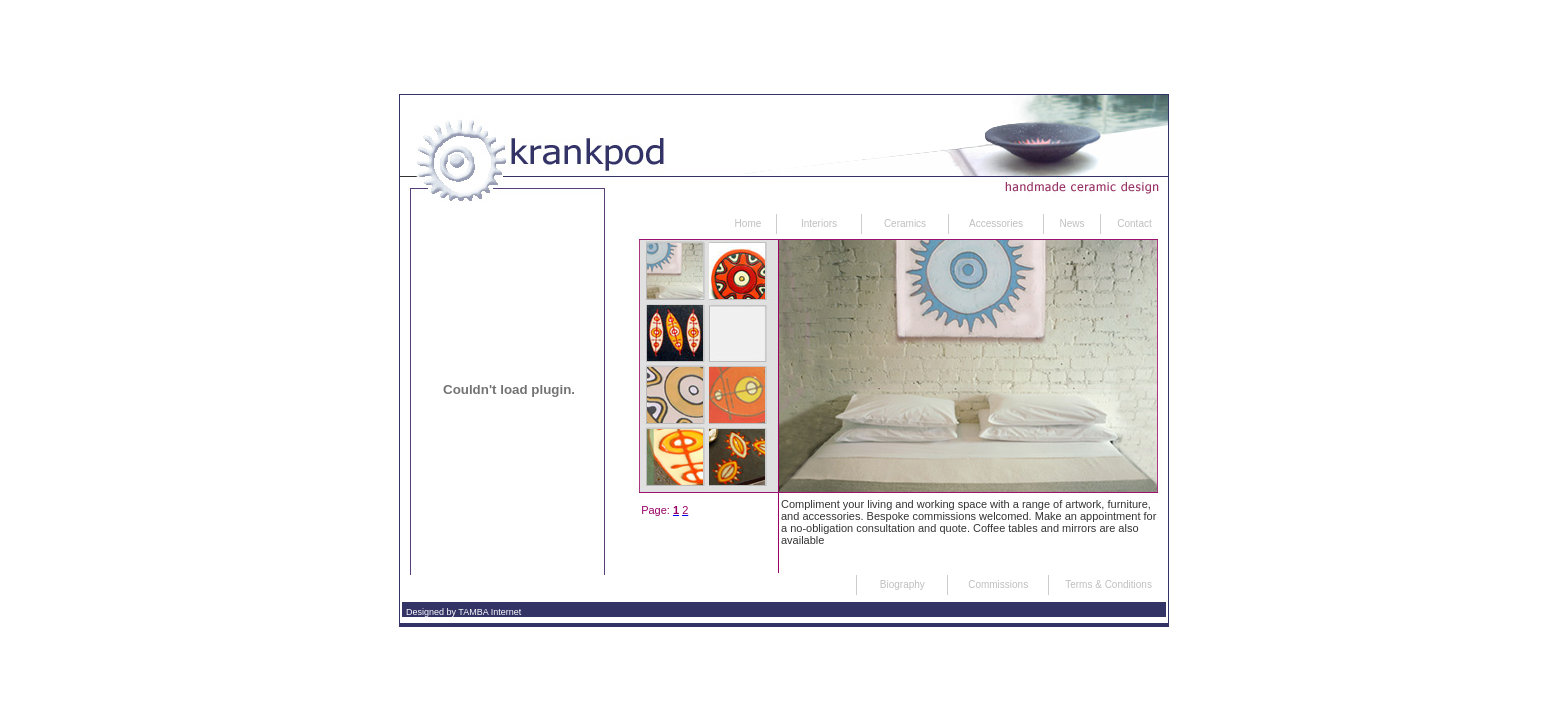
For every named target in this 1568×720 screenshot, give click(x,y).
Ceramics (905, 223)
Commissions (998, 584)
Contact (1134, 223)
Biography (902, 584)
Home (748, 223)
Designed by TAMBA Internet (463, 612)
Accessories (996, 223)
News (1071, 223)
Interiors (819, 223)
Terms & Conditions (1108, 584)
